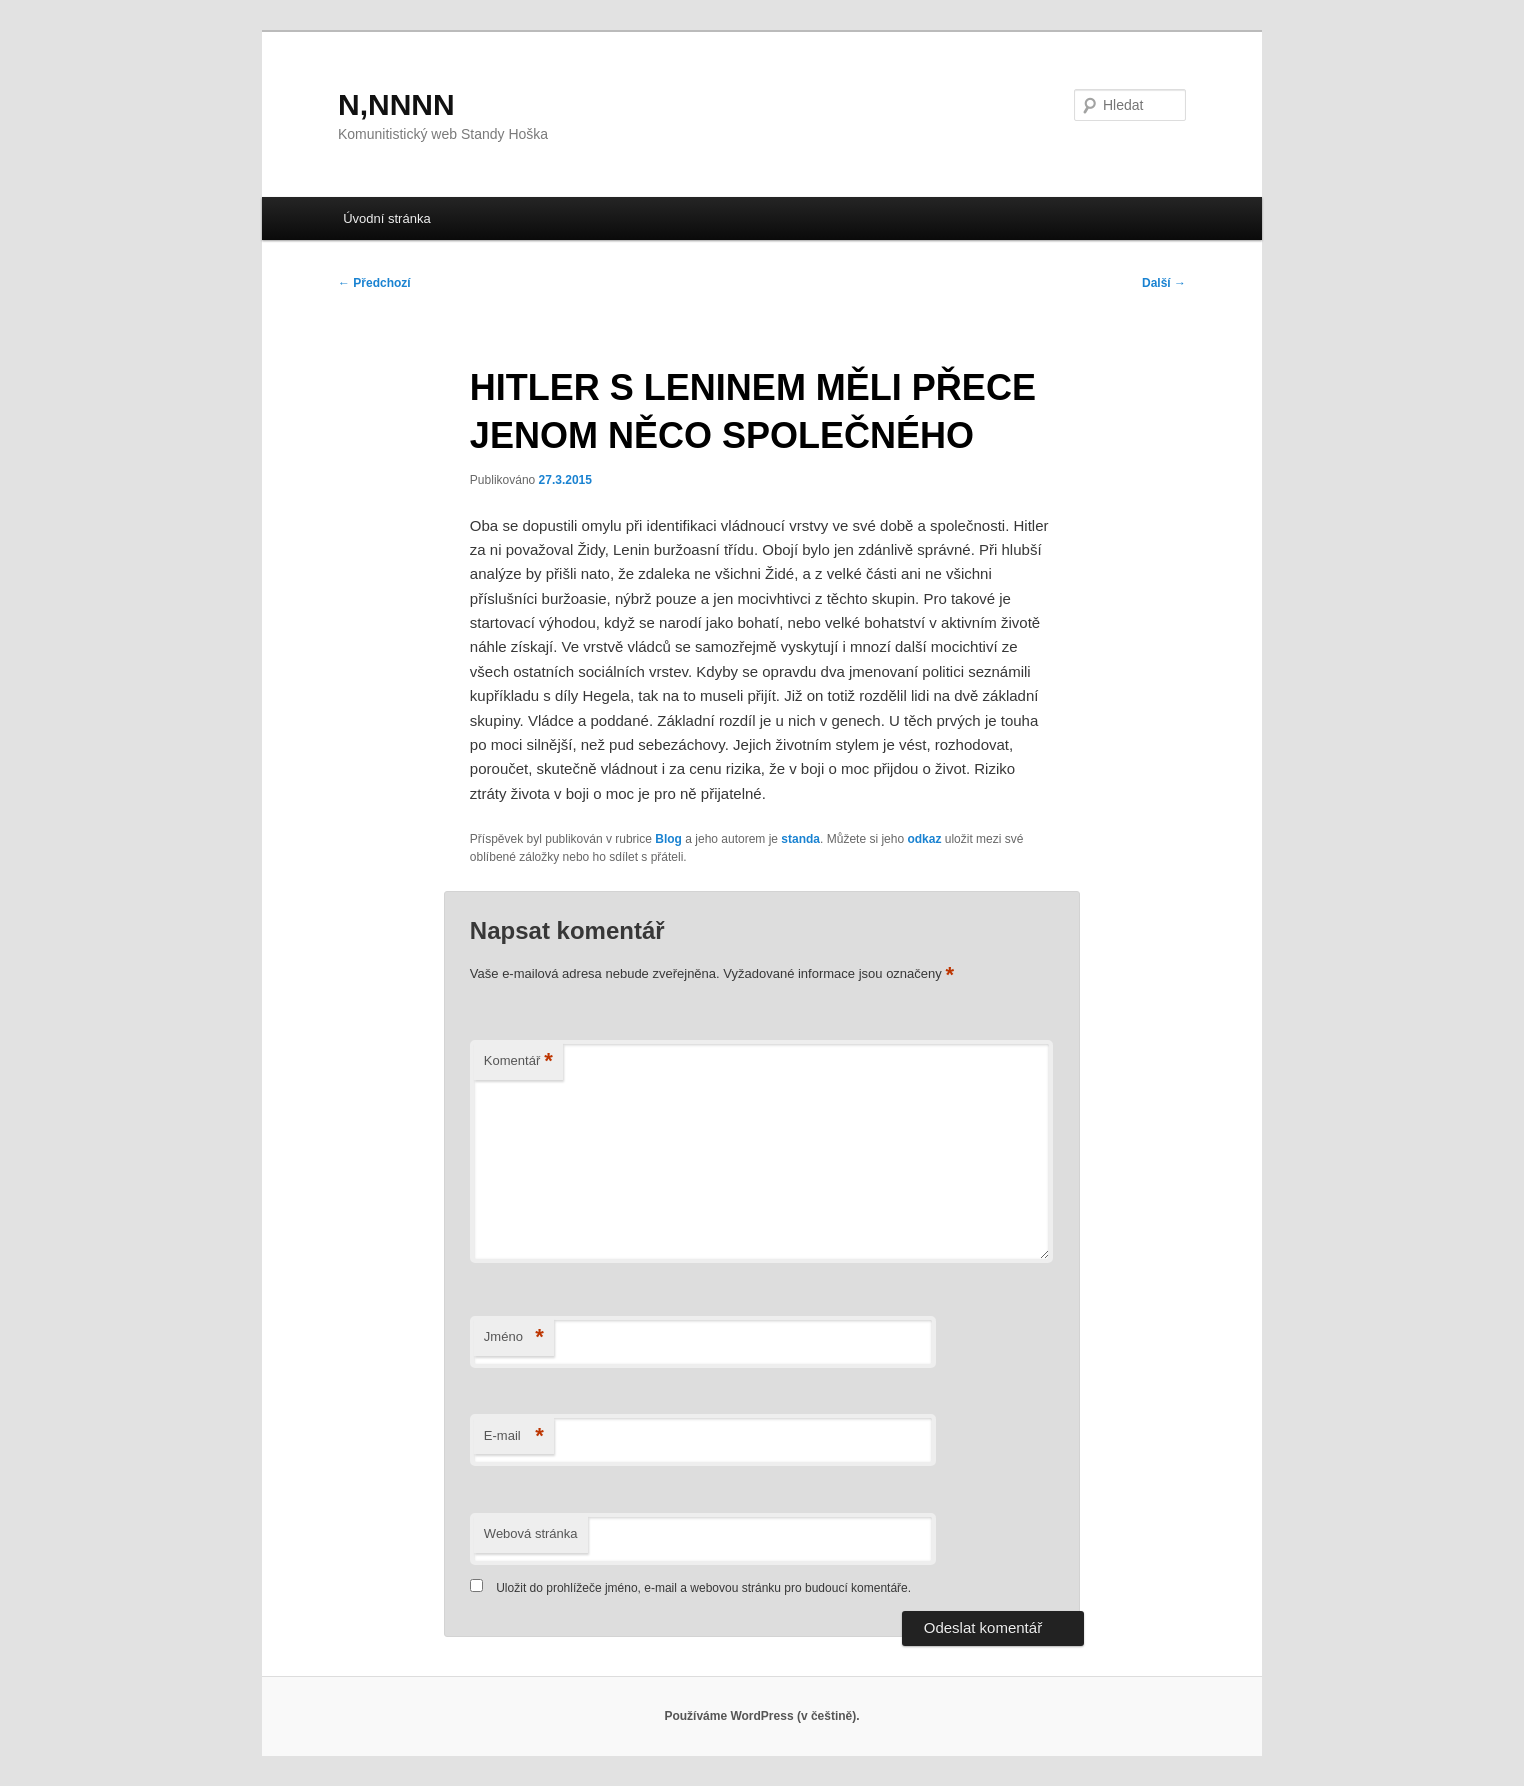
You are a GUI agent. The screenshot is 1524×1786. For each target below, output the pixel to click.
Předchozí (374, 283)
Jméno (514, 1337)
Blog (668, 839)
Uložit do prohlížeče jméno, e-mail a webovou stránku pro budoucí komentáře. (703, 1588)
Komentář (518, 1061)
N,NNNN (396, 104)
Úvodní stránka (386, 218)
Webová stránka (531, 1533)
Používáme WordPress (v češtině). (761, 1716)
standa (800, 839)
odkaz (924, 839)
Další (1164, 283)
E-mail (514, 1436)
